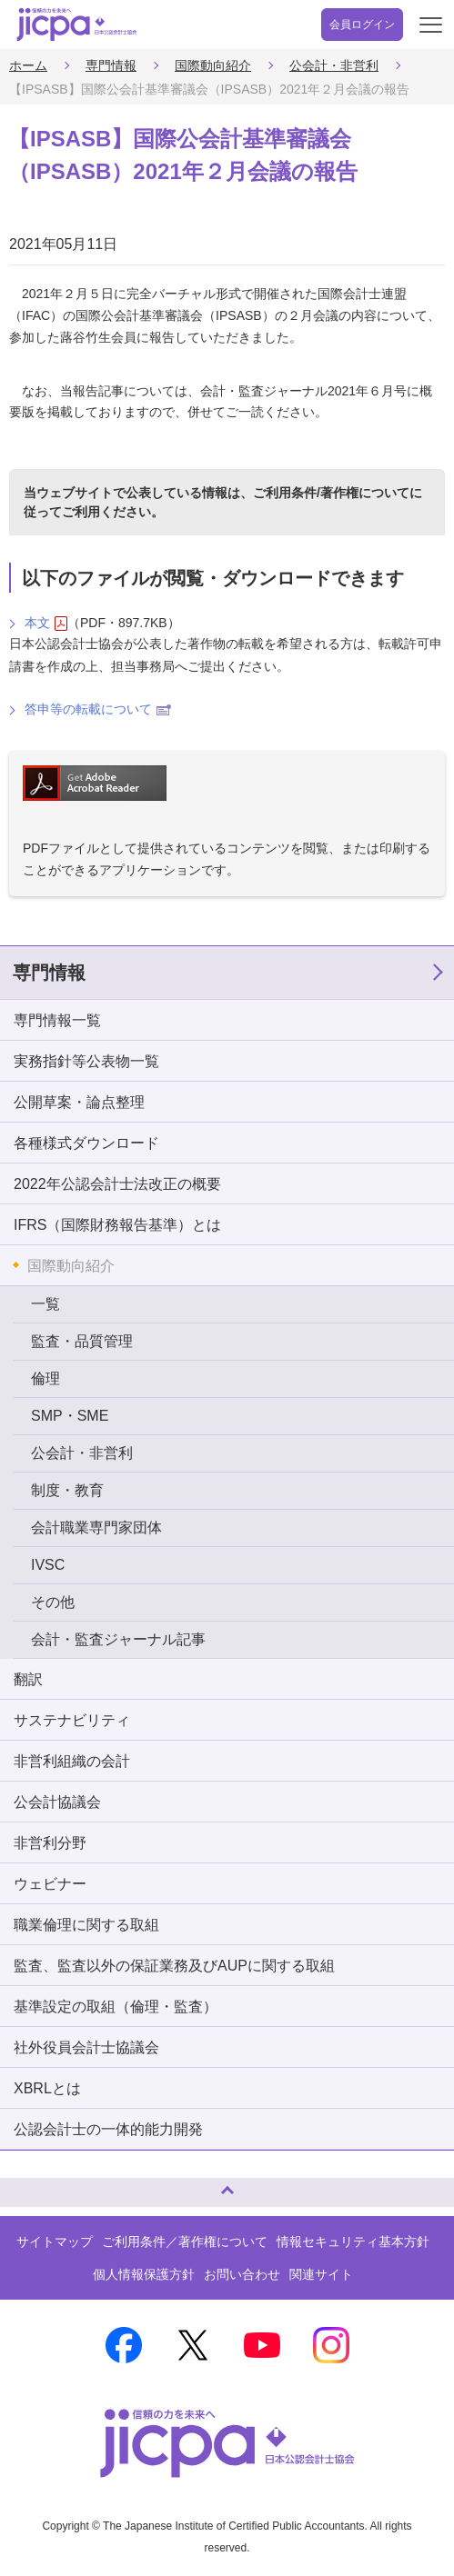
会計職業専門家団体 (96, 1527)
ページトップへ (32, 2185)
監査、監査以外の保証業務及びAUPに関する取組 (174, 1965)
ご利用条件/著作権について (331, 492)
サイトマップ (54, 2241)
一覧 (45, 1304)
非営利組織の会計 (72, 1761)
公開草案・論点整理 (79, 1102)
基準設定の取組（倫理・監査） (115, 2006)
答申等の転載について (98, 709)
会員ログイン (362, 24)
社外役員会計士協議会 (86, 2047)
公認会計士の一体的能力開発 (108, 2129)
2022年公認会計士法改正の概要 (117, 1184)
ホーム (28, 65)
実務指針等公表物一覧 (86, 1061)
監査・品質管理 (82, 1341)
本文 (46, 623)
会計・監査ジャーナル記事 (118, 1639)
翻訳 (28, 1679)
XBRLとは (47, 2088)
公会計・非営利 (333, 65)
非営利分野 (50, 1843)
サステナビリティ (72, 1720)
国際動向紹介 (213, 65)
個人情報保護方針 (144, 2274)
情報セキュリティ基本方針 (353, 2241)
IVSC (48, 1565)
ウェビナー (50, 1884)
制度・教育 (67, 1490)
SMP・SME (69, 1415)
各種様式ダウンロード (86, 1143)
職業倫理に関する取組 (86, 1924)
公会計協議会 (57, 1802)
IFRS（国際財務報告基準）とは (117, 1225)
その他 (53, 1602)
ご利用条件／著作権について (184, 2241)
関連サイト (321, 2274)
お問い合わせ (242, 2274)
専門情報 (111, 65)
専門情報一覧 (57, 1020)
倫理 (45, 1378)
